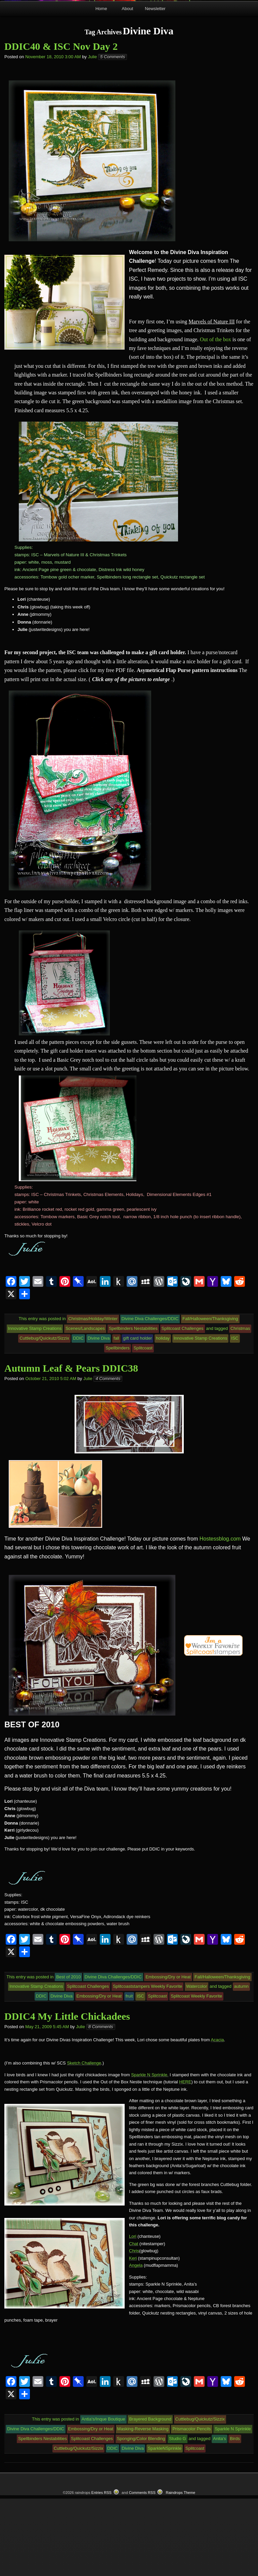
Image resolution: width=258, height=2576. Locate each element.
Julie (92, 134)
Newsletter (155, 85)
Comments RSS (142, 2570)
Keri (133, 2335)
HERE (185, 2159)
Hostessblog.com (220, 1616)
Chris (134, 2328)
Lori (132, 2313)
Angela (135, 2342)
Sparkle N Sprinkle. (149, 2152)
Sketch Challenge (84, 2140)
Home (101, 85)
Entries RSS (101, 2570)
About (127, 85)
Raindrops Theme (180, 2570)
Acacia (217, 2117)
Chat (133, 2321)
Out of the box (215, 416)
